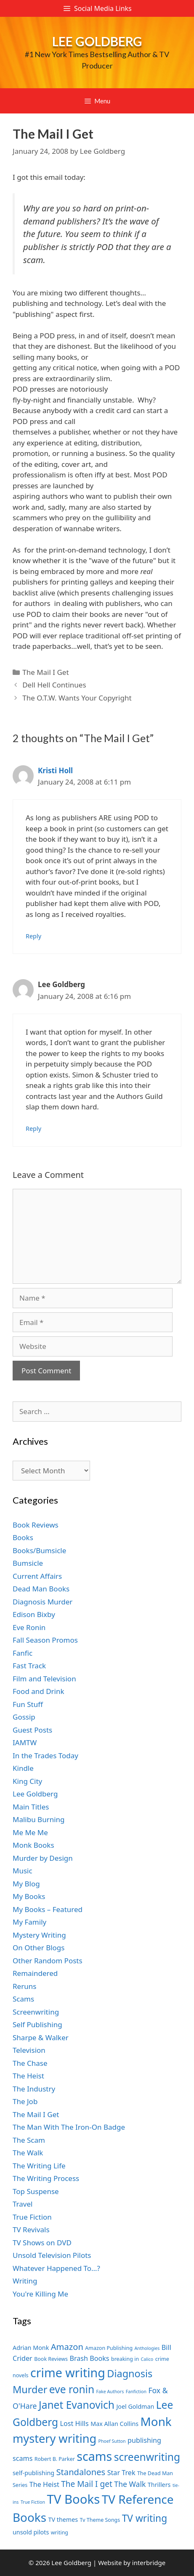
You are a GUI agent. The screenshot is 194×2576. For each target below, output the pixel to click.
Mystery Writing (39, 1935)
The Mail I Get (45, 672)
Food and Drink (38, 1691)
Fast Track (29, 1665)
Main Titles (31, 1807)
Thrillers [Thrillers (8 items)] (159, 2485)
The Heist (28, 2076)
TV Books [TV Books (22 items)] (73, 2499)
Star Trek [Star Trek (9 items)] (121, 2472)
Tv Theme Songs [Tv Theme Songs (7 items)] (100, 2519)
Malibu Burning (39, 1819)
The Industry (34, 2089)
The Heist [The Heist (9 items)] (44, 2484)
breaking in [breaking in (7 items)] (125, 2359)
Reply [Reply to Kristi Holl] (33, 936)
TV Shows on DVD (42, 2242)
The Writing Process (46, 2178)
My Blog (26, 1884)
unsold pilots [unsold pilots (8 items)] (31, 2532)
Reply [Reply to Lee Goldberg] (33, 1129)
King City (27, 1781)
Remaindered (35, 1973)
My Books (29, 1896)
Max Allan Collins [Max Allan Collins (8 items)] (114, 2424)
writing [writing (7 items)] (59, 2532)
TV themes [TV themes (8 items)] (63, 2519)
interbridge (148, 2562)
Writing (25, 2281)
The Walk (28, 2152)
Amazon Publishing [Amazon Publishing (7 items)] (109, 2348)
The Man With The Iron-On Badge (69, 2127)
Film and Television (44, 1678)
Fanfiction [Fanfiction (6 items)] (136, 2391)
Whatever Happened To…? (56, 2268)
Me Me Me (30, 1832)
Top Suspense (36, 2191)
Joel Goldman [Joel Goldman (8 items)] (135, 2406)
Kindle (23, 1768)
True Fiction (32, 2217)
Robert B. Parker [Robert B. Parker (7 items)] (55, 2459)
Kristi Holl (55, 770)
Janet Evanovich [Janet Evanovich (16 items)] (76, 2405)
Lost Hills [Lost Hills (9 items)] (74, 2423)
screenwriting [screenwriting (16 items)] (147, 2457)
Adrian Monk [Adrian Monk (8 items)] (31, 2348)
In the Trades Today (45, 1755)
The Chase (30, 2063)
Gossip (24, 1717)
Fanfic (22, 1653)
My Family (29, 1922)
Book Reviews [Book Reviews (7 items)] (51, 2359)
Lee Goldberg (97, 41)
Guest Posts (32, 1730)
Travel (22, 2204)
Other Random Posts (47, 1960)
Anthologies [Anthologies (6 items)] (147, 2348)
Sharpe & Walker (41, 2037)
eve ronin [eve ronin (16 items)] (71, 2389)
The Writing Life (39, 2165)
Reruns (24, 1986)
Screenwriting (36, 2012)
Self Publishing (37, 2024)
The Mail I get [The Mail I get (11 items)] (86, 2484)
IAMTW (25, 1742)
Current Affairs (37, 1576)
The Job (25, 2101)
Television (29, 2050)
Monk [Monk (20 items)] (156, 2421)
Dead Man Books (41, 1589)
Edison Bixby (34, 1614)
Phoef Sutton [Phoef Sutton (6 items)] (112, 2441)
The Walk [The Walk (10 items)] (130, 2484)
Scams (23, 1999)
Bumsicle (28, 1563)
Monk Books (33, 1845)
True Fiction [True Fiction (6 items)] (33, 2502)
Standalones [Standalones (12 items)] (80, 2472)
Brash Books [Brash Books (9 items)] (89, 2358)
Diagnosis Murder (42, 1602)
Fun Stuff (28, 1704)
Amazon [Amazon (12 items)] (67, 2346)
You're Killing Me (40, 2294)
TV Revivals (31, 2229)
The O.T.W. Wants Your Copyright (76, 698)
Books (23, 1537)
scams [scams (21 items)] (94, 2456)
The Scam (29, 2140)
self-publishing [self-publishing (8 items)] (33, 2473)
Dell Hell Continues (54, 685)
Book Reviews (35, 1525)
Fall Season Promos (45, 1640)
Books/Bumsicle (39, 1550)
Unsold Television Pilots (52, 2255)
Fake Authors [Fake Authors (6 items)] (110, 2391)
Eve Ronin (29, 1627)
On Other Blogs (38, 1947)
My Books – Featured (47, 1909)
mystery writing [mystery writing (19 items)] (54, 2438)
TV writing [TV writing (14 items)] (144, 2518)
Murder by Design (43, 1858)
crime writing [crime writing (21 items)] (67, 2372)
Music (22, 1870)
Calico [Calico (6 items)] (147, 2359)
